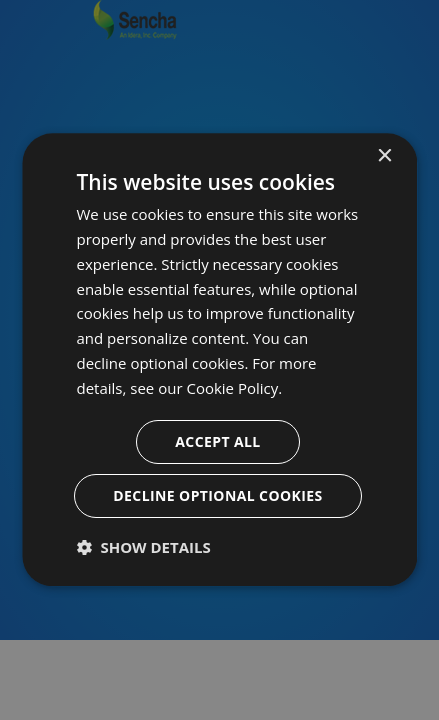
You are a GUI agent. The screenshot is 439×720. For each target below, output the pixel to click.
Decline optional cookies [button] (218, 496)
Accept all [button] (218, 442)
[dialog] (219, 360)
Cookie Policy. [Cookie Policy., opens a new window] (235, 388)
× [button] (384, 156)
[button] (144, 548)
